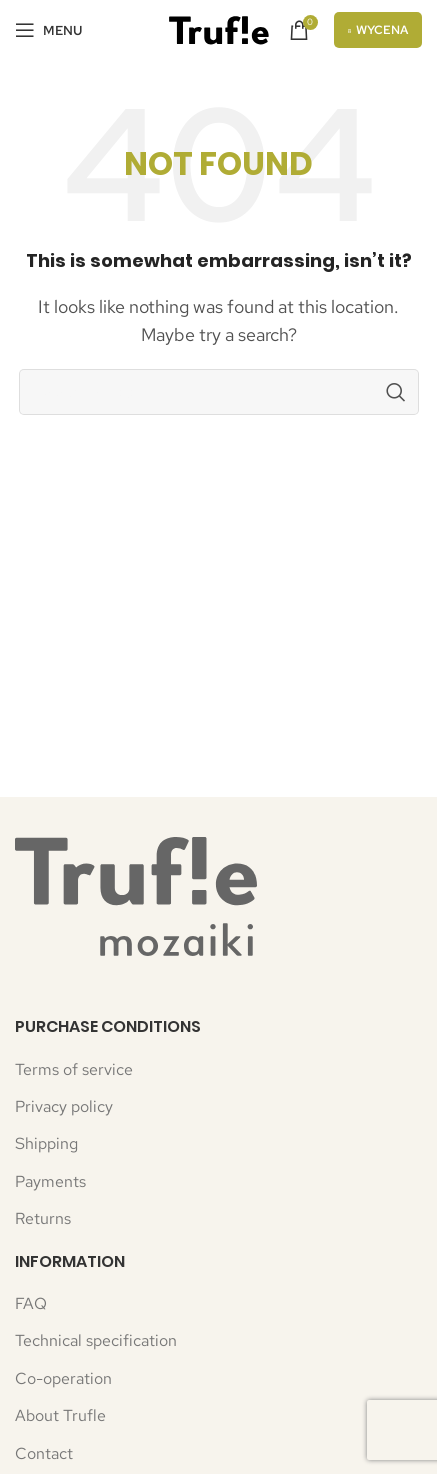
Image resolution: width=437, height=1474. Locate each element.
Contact (44, 1453)
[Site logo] (219, 28)
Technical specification (96, 1340)
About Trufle (60, 1415)
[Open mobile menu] (48, 30)
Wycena (378, 30)
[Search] (219, 392)
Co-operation (63, 1378)
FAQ (31, 1303)
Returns (43, 1218)
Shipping (46, 1143)
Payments (50, 1181)
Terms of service (74, 1069)
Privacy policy (64, 1106)
